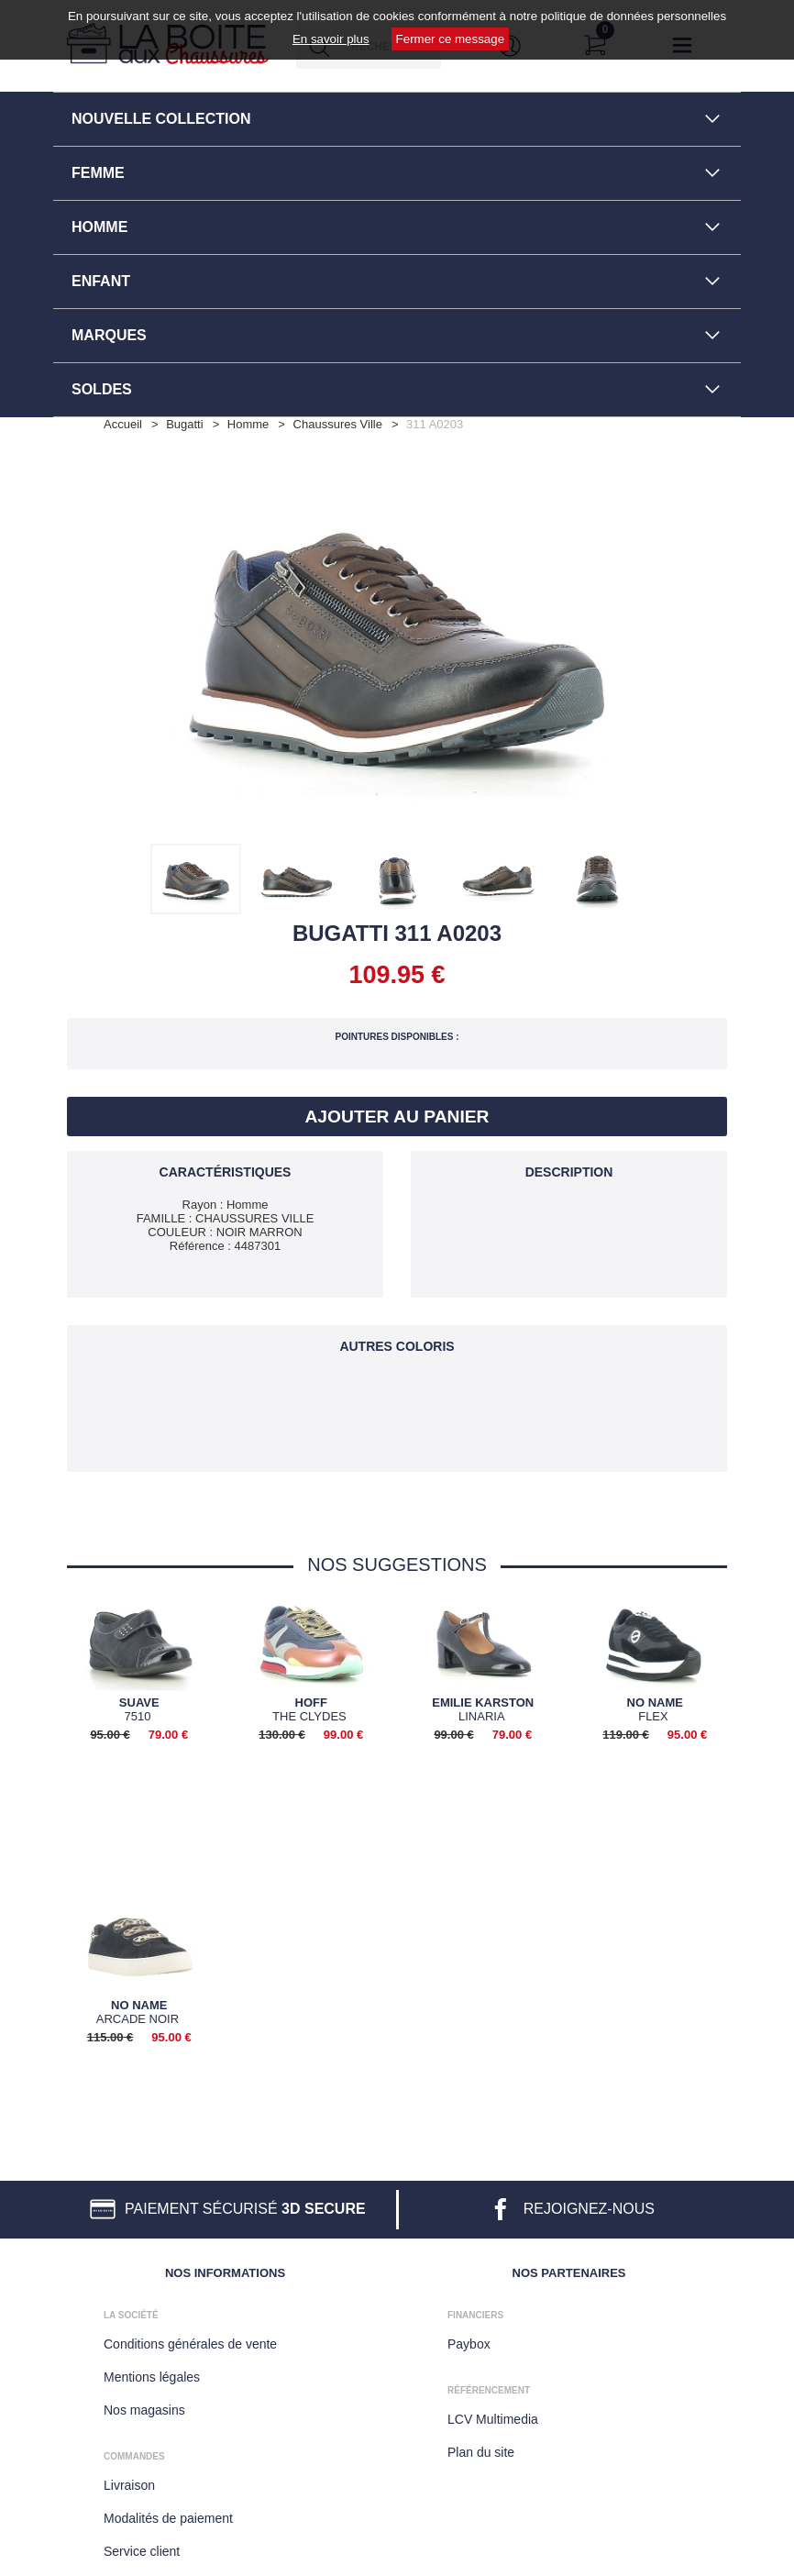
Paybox (469, 2340)
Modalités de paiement (168, 2514)
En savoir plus (330, 39)
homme (248, 424)
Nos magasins (144, 2406)
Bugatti (184, 424)
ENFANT (101, 281)
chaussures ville (337, 424)
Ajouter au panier (397, 1116)
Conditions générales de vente (190, 2340)
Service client (142, 2547)
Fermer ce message (450, 39)
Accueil (123, 424)
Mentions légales (152, 2373)
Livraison (129, 2481)
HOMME (99, 227)
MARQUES (109, 335)
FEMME (98, 173)
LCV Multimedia (492, 2415)
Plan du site (480, 2448)
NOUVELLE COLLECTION (161, 119)
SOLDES (102, 389)
